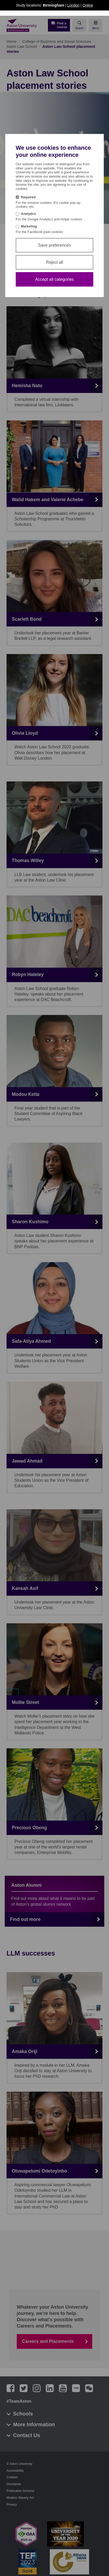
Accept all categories (54, 279)
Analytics (28, 214)
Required (28, 197)
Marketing (29, 226)
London (73, 5)
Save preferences (54, 245)
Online (88, 5)
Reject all (54, 262)
